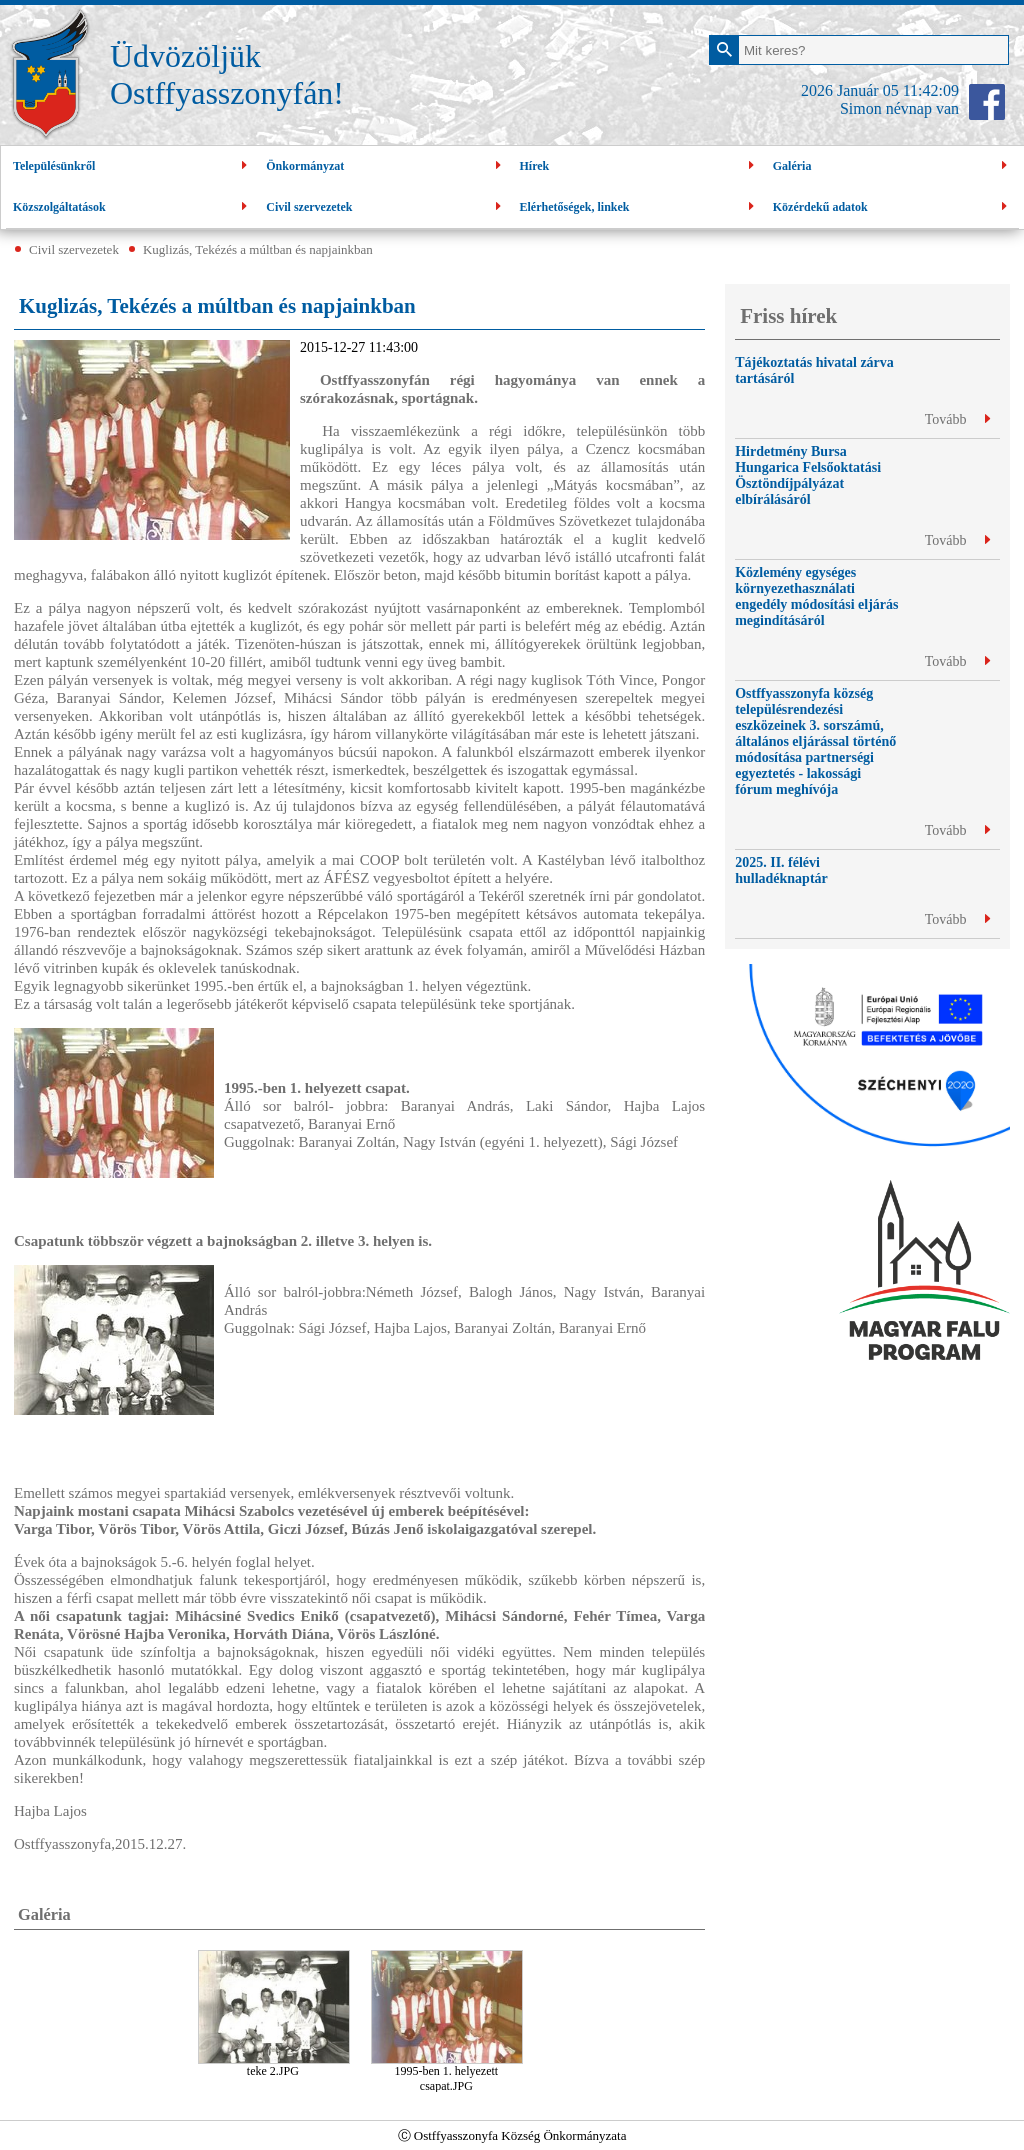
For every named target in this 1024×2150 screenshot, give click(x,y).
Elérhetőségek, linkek (639, 207)
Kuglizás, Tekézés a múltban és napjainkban (258, 249)
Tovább (957, 419)
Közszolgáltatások (132, 207)
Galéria (892, 166)
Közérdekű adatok (892, 207)
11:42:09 (931, 90)
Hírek (639, 166)
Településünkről (132, 166)
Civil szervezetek (385, 207)
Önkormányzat (385, 166)
